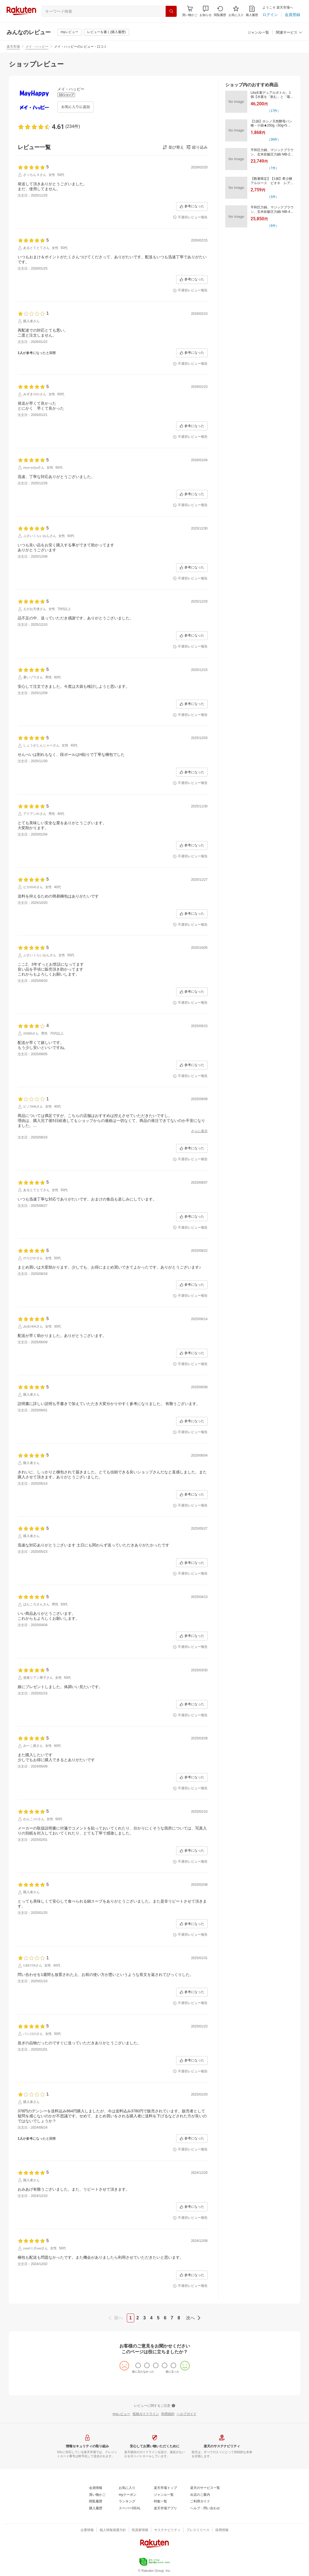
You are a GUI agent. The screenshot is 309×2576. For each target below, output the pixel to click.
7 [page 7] (172, 2318)
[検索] (171, 11)
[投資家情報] (140, 2530)
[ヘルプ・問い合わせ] (205, 2508)
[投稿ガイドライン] (146, 2414)
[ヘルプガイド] (187, 2414)
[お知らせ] (206, 11)
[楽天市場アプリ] (165, 2508)
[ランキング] (127, 2501)
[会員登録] (292, 14)
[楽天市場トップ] (165, 2488)
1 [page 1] (130, 2318)
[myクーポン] (127, 2495)
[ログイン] (270, 14)
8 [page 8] (179, 2318)
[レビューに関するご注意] (154, 2406)
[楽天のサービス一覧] (205, 2488)
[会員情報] (95, 2488)
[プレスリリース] (197, 2530)
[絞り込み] (197, 147)
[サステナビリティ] (167, 2530)
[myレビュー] (69, 32)
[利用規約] (167, 2414)
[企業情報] (87, 2530)
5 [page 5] (158, 2318)
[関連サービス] (289, 32)
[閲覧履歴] (220, 11)
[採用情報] (222, 2530)
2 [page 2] (137, 2318)
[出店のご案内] (200, 2495)
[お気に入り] (236, 11)
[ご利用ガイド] (200, 2501)
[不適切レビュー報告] (190, 217)
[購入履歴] (252, 11)
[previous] (116, 2318)
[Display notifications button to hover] (189, 11)
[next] (192, 2318)
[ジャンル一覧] (258, 32)
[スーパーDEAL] (130, 2508)
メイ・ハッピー (37, 47)
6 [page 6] (165, 2318)
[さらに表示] (199, 1131)
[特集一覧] (160, 2501)
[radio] (138, 2365)
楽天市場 (13, 47)
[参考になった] (192, 206)
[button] (206, 11)
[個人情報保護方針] (113, 2530)
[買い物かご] (97, 2495)
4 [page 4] (151, 2318)
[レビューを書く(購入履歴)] (106, 32)
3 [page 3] (144, 2318)
